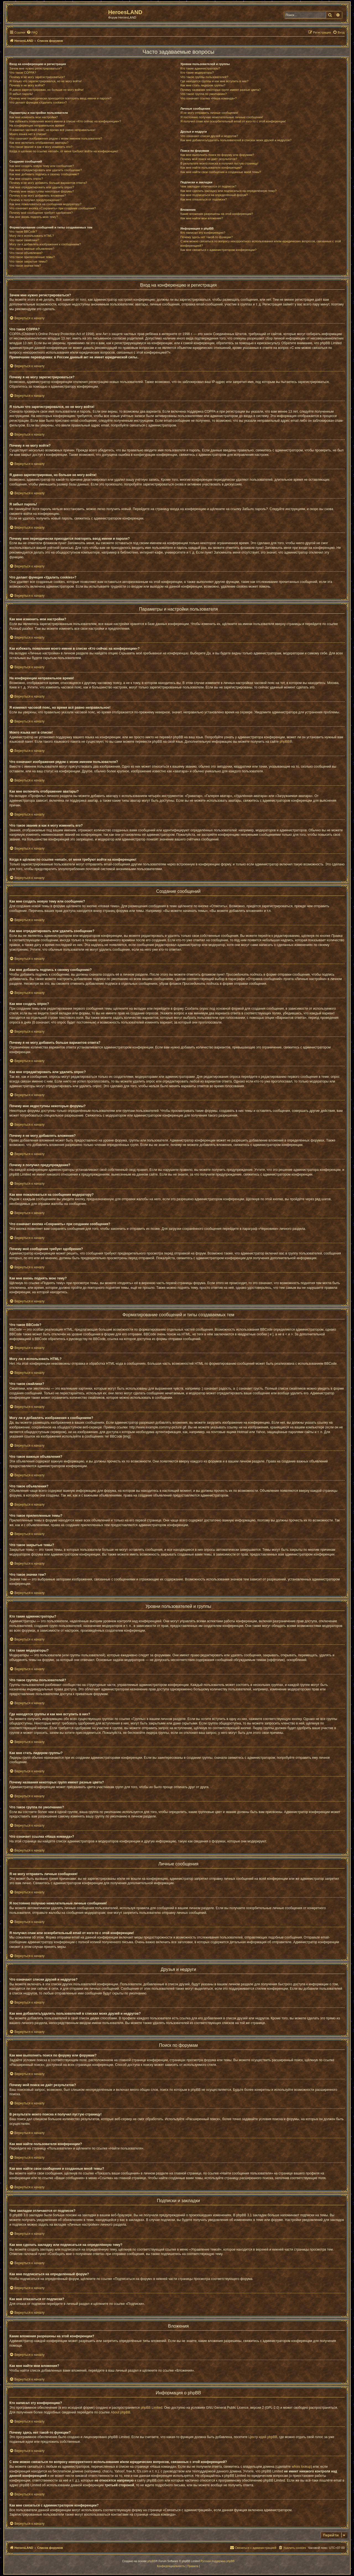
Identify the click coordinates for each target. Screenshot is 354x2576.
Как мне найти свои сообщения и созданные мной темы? (220, 172)
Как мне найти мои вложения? (201, 218)
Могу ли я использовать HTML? (31, 235)
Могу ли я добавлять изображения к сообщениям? (45, 244)
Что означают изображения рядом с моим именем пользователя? (55, 138)
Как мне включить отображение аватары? (38, 142)
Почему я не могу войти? (27, 85)
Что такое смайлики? (24, 240)
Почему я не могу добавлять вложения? (37, 195)
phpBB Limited (151, 2408)
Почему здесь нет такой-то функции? (206, 237)
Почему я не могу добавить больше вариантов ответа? (48, 182)
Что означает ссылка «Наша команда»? (208, 98)
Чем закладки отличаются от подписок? (208, 186)
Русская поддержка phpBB (218, 2561)
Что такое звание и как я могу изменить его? (40, 146)
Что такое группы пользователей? (204, 77)
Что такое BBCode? (23, 231)
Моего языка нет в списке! (27, 134)
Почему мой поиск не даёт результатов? (208, 159)
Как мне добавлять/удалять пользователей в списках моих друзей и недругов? (235, 140)
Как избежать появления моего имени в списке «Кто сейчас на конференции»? (65, 121)
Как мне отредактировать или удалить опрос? (41, 187)
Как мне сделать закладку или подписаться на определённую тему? (228, 190)
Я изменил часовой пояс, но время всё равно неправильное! (52, 130)
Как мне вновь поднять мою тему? (33, 216)
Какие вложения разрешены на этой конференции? (216, 213)
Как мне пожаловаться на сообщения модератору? (45, 204)
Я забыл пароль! (21, 94)
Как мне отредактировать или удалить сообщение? (45, 170)
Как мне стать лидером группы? (202, 85)
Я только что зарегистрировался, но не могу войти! (45, 81)
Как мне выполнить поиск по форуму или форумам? (217, 154)
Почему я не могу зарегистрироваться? (37, 77)
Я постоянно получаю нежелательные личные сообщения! (221, 117)
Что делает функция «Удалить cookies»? (38, 102)
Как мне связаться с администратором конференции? (218, 249)
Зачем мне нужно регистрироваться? (35, 68)
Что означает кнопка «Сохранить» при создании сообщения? (52, 208)
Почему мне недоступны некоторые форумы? (41, 191)
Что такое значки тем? (25, 265)
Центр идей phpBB (262, 2437)
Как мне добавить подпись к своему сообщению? (44, 174)
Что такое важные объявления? (31, 248)
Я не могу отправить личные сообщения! (209, 112)
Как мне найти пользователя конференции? (211, 167)
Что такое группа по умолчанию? (203, 94)
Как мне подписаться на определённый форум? (214, 195)
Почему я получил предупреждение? (35, 200)
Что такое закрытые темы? (28, 261)
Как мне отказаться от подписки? (203, 199)
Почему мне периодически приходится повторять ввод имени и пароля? (60, 98)
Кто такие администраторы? (200, 68)
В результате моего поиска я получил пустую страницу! (219, 163)
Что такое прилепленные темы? (32, 257)
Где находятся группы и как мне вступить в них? (214, 81)
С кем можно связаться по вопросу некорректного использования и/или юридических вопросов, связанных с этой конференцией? (260, 243)
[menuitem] (32, 32)
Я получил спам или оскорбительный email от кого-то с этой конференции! (233, 121)
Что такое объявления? (26, 252)
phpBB (285, 742)
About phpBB (120, 2412)
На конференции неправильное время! (37, 125)
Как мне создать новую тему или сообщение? (41, 166)
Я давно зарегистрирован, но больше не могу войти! (46, 89)
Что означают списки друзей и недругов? (209, 136)
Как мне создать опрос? (26, 178)
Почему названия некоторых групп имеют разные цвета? (220, 89)
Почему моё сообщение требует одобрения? (41, 212)
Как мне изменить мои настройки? (33, 117)
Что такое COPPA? (22, 72)
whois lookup (301, 2467)
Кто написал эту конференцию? (202, 232)
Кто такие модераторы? (197, 72)
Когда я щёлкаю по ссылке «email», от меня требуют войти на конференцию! (63, 151)
